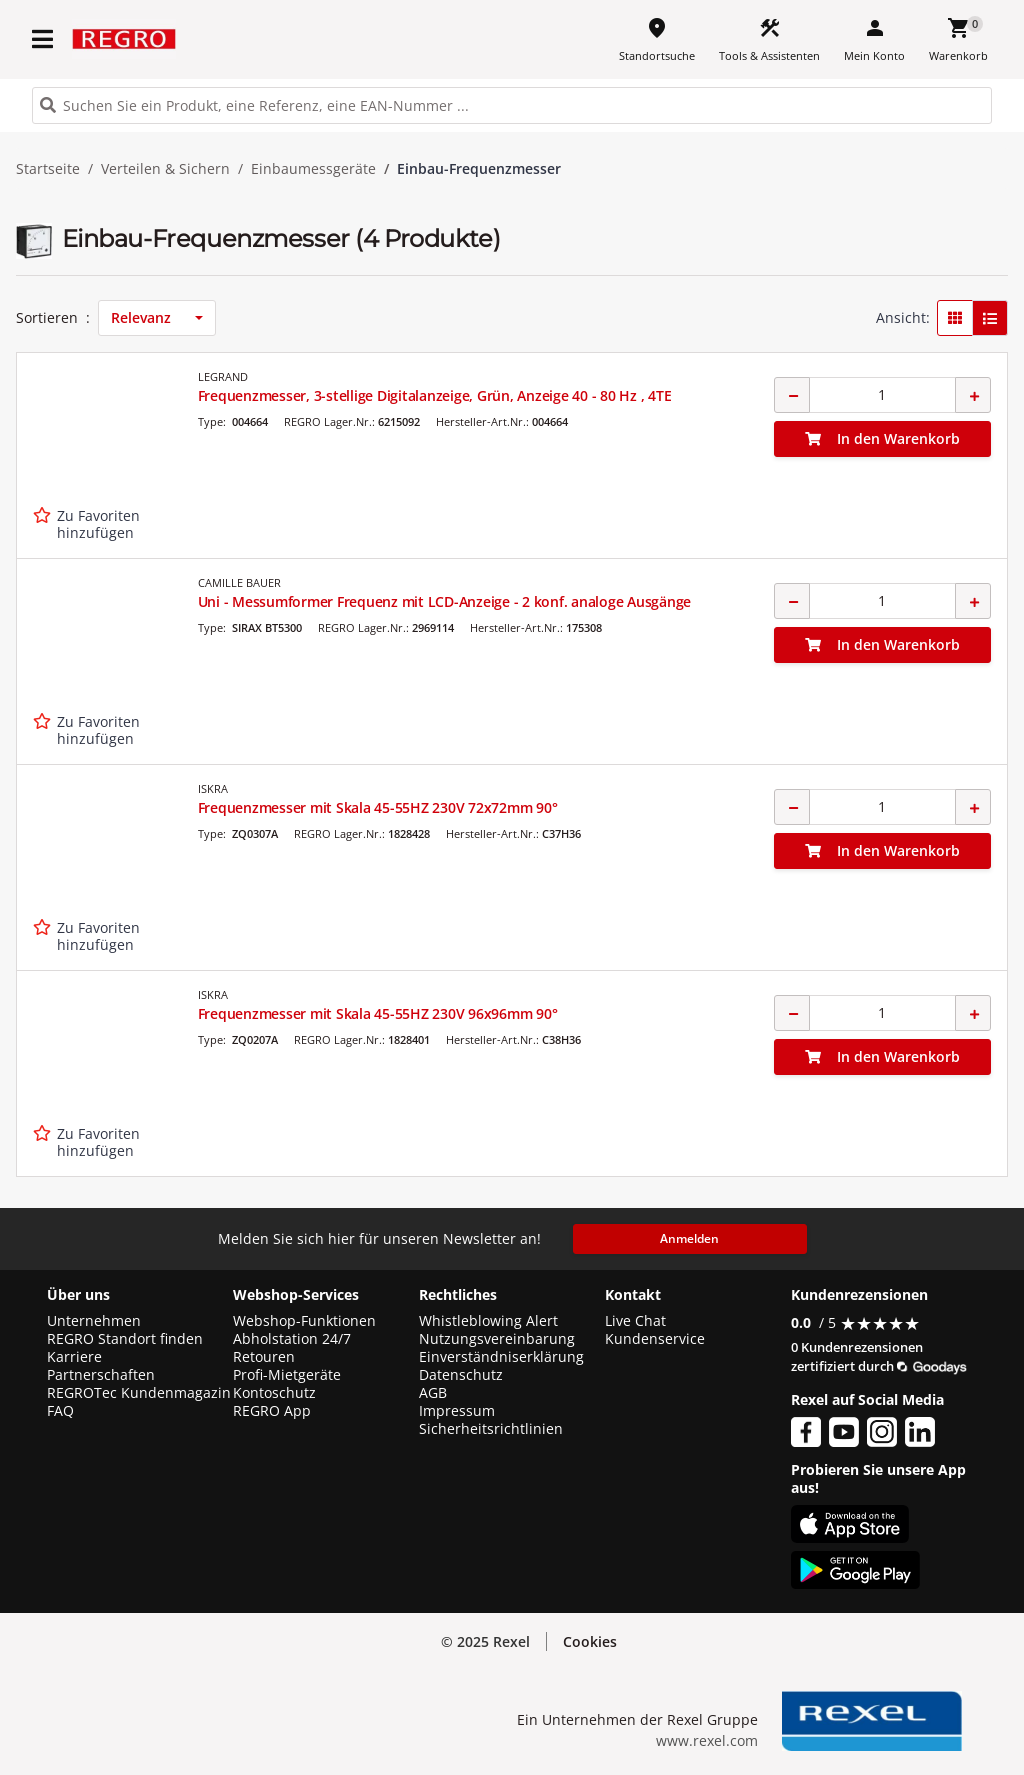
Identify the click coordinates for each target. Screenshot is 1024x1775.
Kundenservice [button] (655, 1339)
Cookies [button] (590, 1641)
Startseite (48, 169)
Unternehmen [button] (94, 1321)
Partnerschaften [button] (101, 1375)
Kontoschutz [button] (274, 1393)
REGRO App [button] (272, 1411)
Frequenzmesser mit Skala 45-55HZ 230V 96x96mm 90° (378, 1013)
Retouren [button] (264, 1357)
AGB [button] (433, 1393)
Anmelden (689, 1238)
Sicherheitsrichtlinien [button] (491, 1429)
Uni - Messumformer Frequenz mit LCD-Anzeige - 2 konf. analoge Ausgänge (445, 601)
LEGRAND (223, 376)
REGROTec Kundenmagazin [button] (139, 1393)
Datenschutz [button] (461, 1375)
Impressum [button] (457, 1411)
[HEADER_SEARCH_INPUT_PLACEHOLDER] (512, 105)
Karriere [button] (74, 1357)
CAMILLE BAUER (239, 582)
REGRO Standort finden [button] (125, 1339)
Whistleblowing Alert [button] (488, 1321)
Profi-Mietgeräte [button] (287, 1375)
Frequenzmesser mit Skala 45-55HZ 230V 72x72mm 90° (378, 807)
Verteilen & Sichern (165, 169)
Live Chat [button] (635, 1321)
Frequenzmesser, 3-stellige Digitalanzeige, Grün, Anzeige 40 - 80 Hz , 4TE (435, 395)
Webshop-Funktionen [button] (304, 1321)
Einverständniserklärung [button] (501, 1357)
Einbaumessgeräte (313, 169)
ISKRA (213, 788)
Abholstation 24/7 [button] (292, 1339)
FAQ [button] (60, 1411)
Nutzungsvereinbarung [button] (497, 1339)
